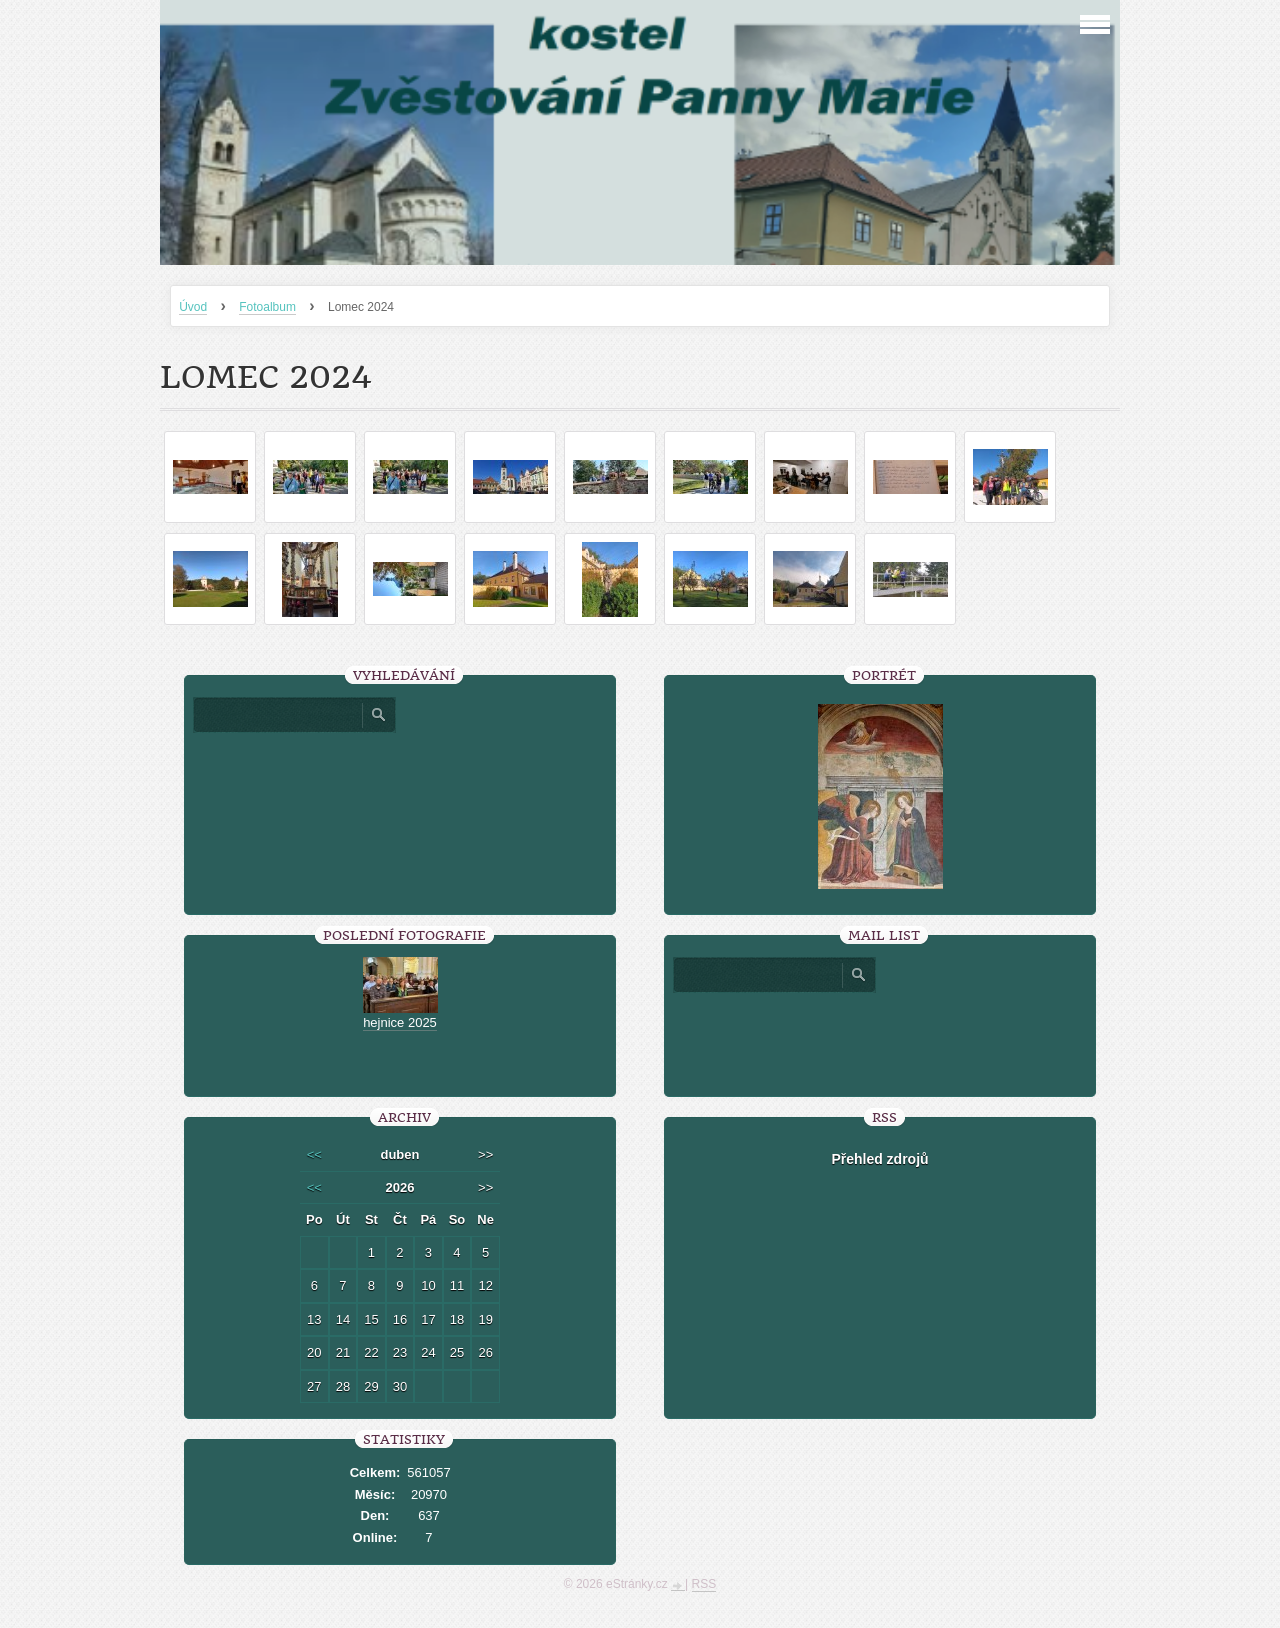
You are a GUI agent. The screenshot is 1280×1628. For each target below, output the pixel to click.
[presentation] (880, 1037)
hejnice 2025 (400, 1022)
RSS (704, 1584)
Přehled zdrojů (879, 1159)
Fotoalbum (267, 307)
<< (314, 1154)
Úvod (193, 307)
